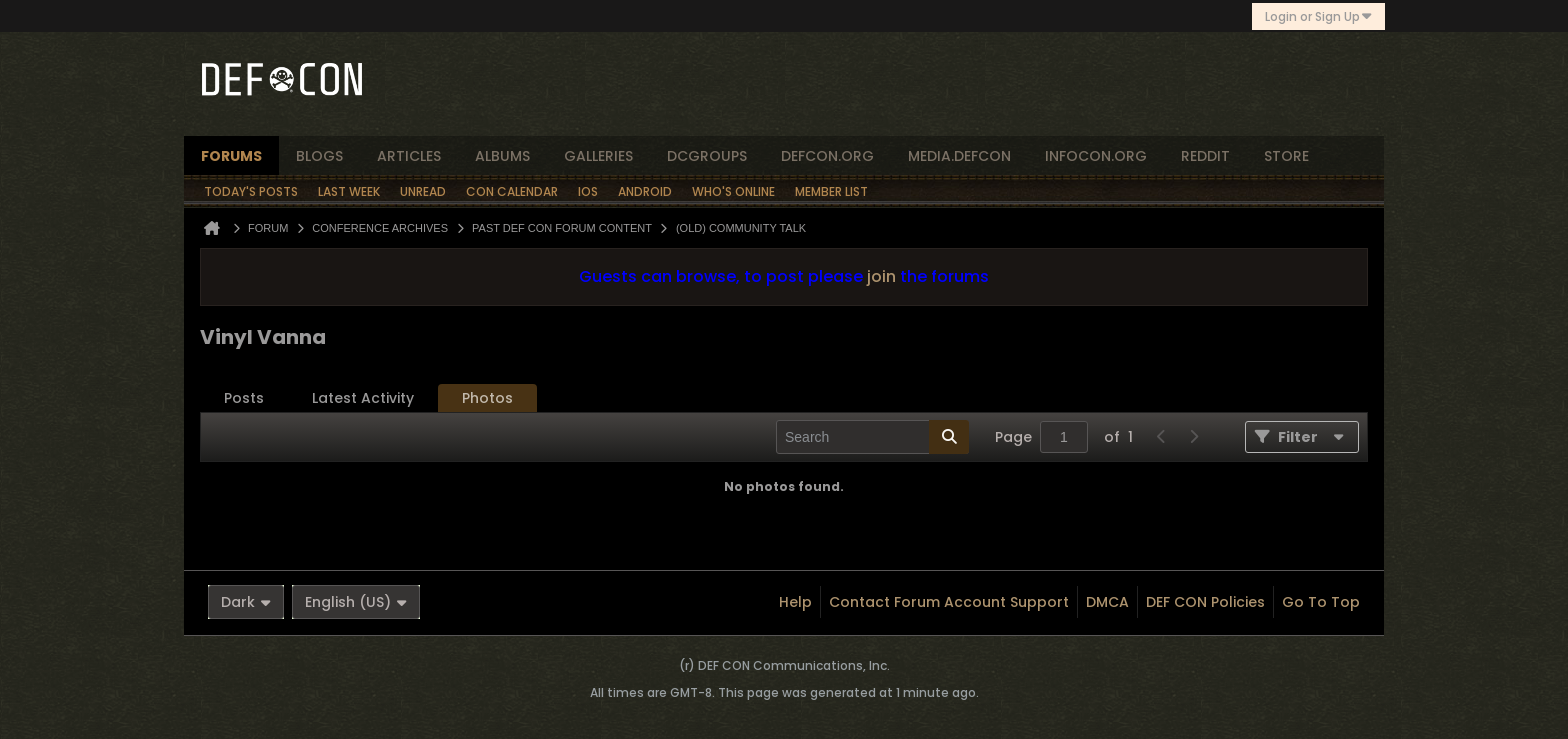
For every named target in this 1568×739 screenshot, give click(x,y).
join (881, 276)
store (1286, 156)
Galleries (598, 156)
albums (502, 156)
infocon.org (1096, 156)
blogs (319, 156)
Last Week (349, 191)
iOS (588, 191)
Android (645, 191)
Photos (487, 398)
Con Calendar (512, 191)
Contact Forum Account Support (949, 602)
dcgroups (707, 156)
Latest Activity (363, 398)
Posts (244, 398)
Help (795, 602)
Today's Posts (251, 191)
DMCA (1107, 602)
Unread (423, 191)
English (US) (356, 602)
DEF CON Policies (1205, 602)
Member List (831, 191)
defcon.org (827, 156)
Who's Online (733, 191)
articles (409, 156)
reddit (1205, 156)
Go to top (1321, 602)
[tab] (244, 398)
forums (231, 156)
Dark (246, 602)
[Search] (872, 437)
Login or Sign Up (1318, 16)
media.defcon (959, 156)
